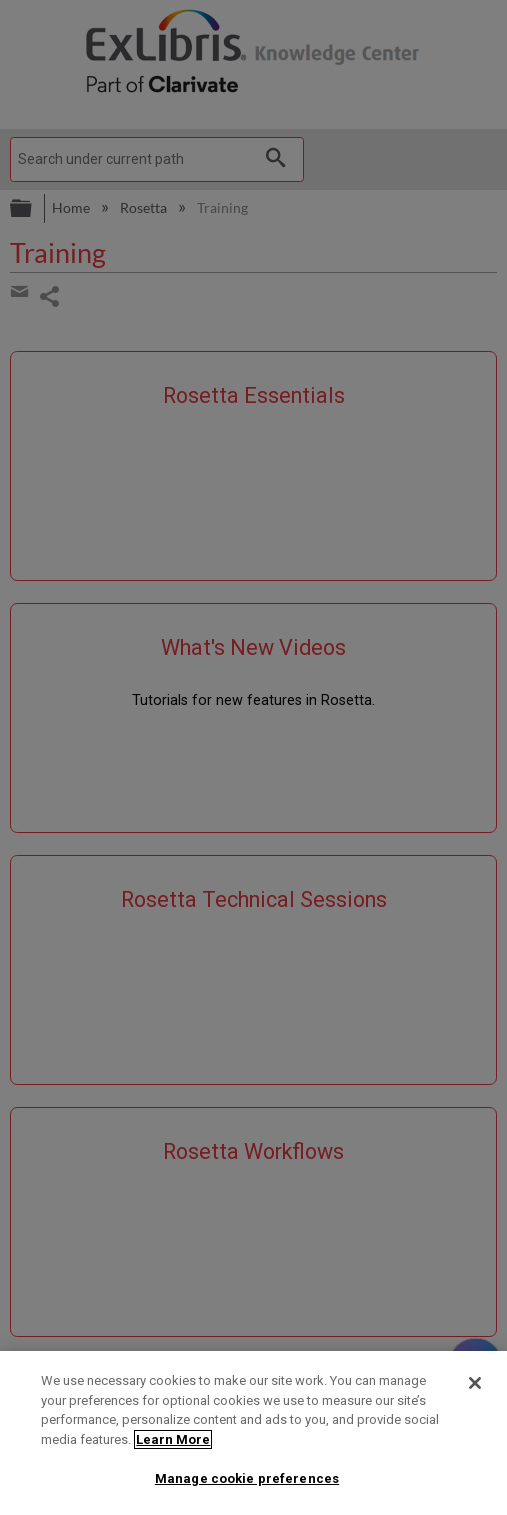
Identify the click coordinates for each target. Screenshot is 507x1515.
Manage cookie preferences (247, 1478)
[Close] (475, 1383)
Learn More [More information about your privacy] (173, 1439)
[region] (253, 1433)
